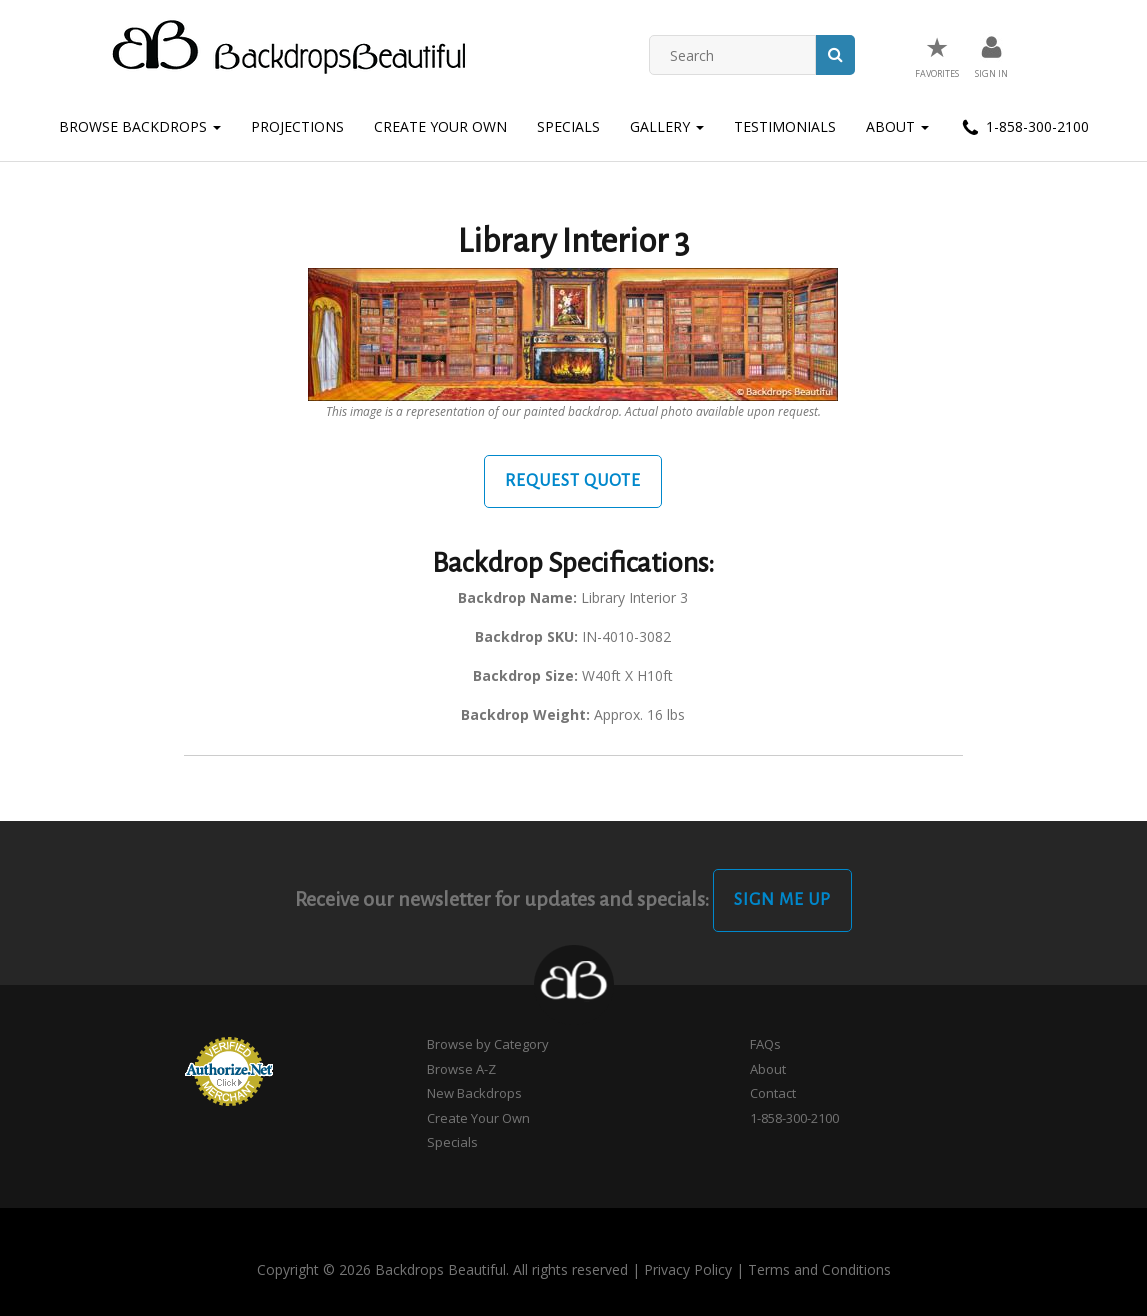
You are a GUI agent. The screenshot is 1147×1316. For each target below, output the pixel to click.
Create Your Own (440, 126)
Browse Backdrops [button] (140, 126)
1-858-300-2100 (1024, 128)
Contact (773, 1093)
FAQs (765, 1044)
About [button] (897, 126)
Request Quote (573, 481)
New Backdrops (474, 1093)
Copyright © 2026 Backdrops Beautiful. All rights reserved (442, 1269)
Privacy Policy (688, 1269)
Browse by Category (488, 1044)
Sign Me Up (782, 900)
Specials (568, 126)
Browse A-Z (461, 1069)
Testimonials (785, 126)
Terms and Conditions (819, 1269)
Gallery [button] (667, 126)
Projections (297, 126)
